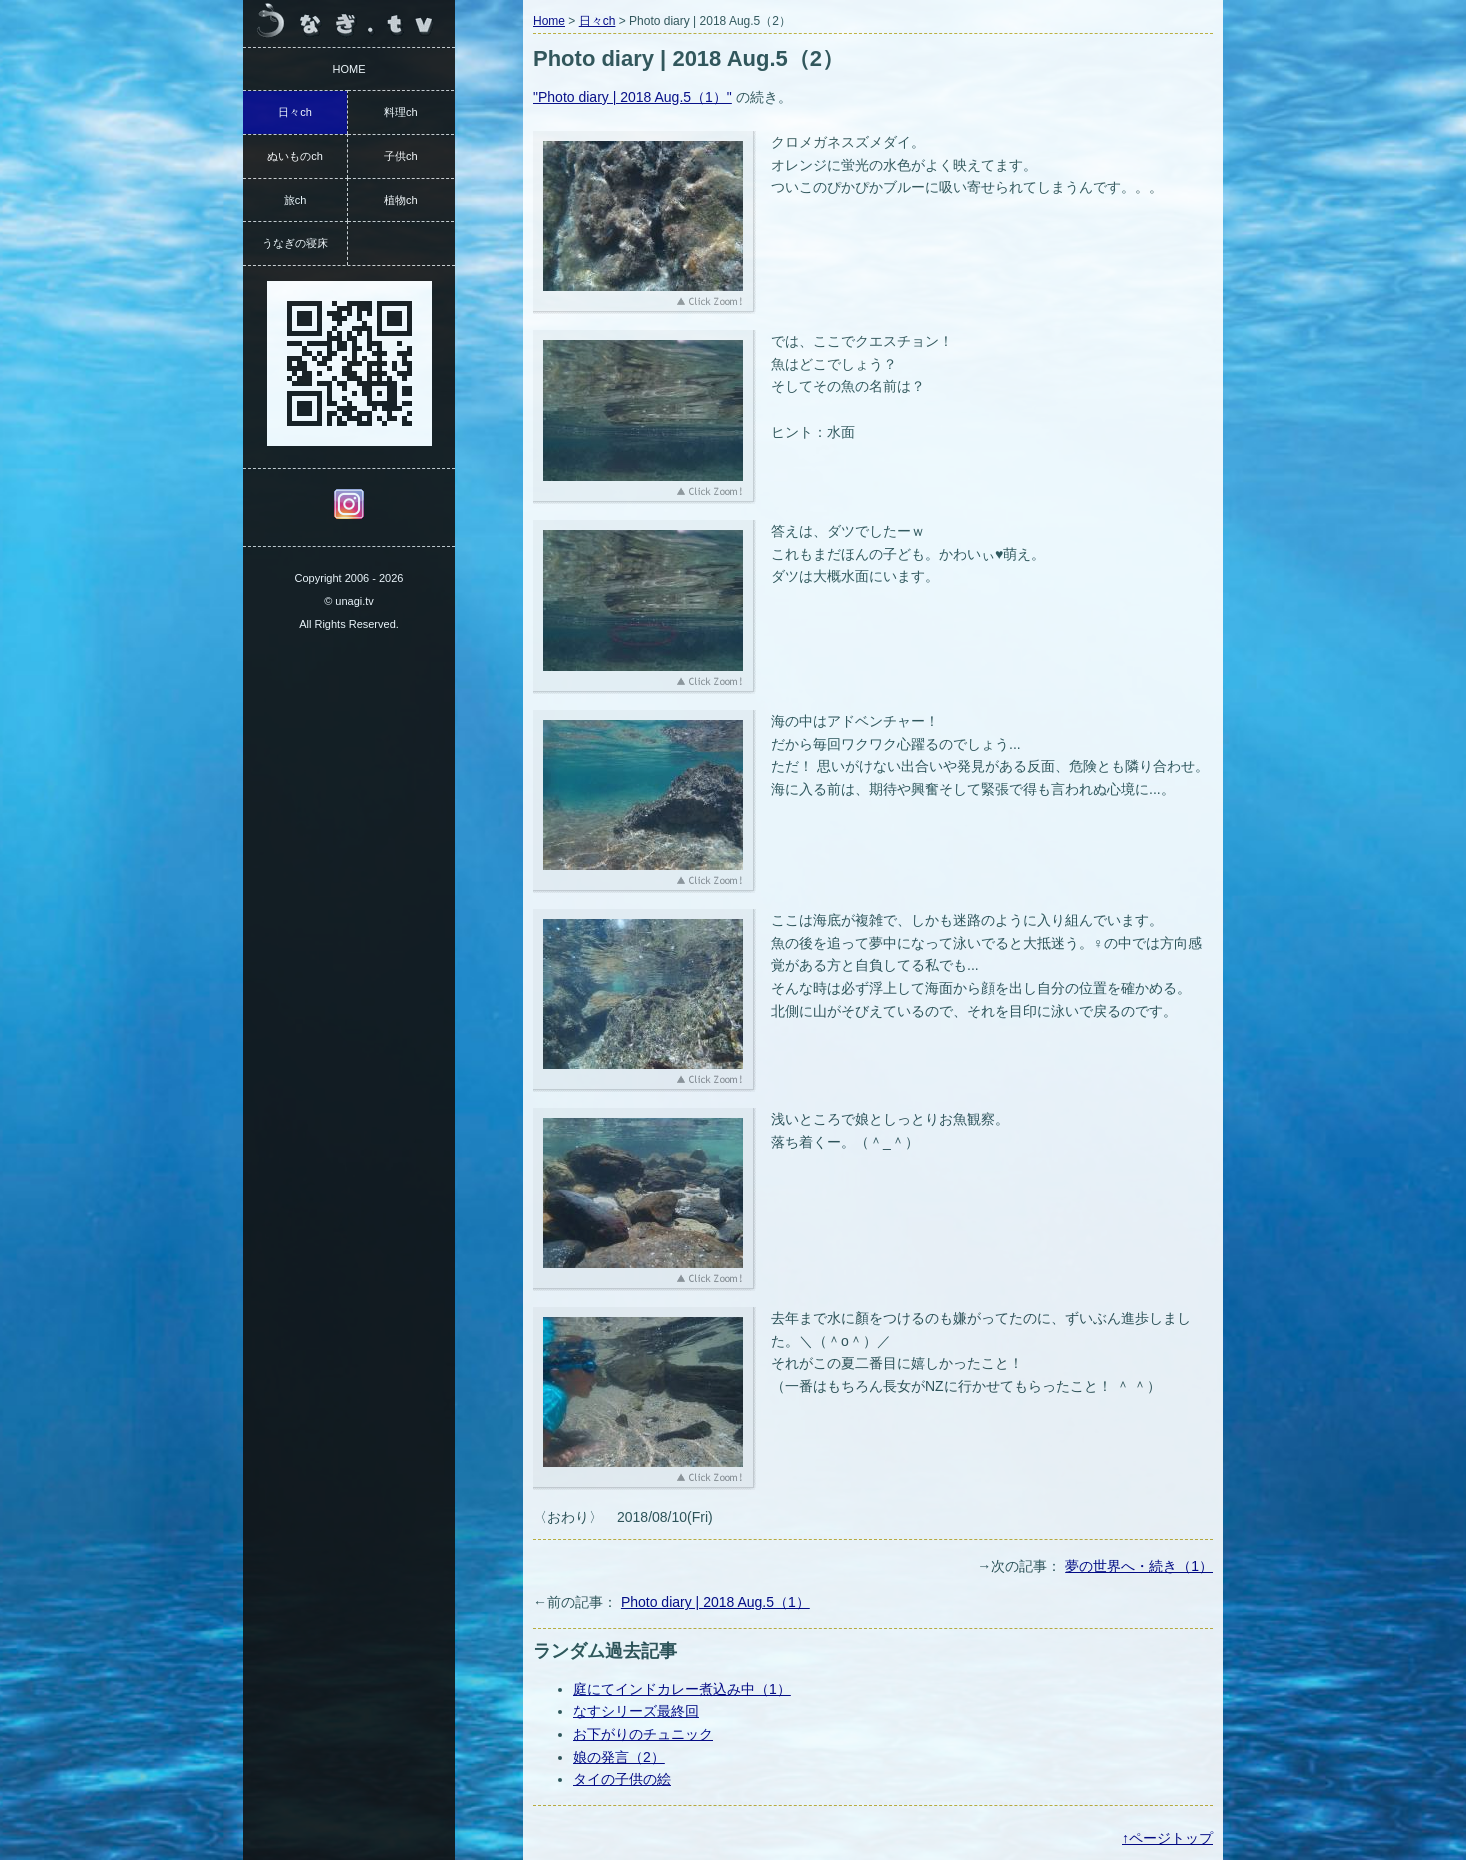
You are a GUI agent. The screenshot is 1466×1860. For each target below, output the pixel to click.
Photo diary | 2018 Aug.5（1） (715, 1602)
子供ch (401, 156)
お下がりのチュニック (643, 1734)
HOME (349, 69)
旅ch (295, 200)
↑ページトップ (1167, 1838)
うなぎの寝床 (295, 243)
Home (549, 21)
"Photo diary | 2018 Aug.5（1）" (632, 97)
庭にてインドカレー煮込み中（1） (682, 1689)
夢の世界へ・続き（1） (1139, 1566)
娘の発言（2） (619, 1757)
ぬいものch (295, 156)
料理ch (401, 112)
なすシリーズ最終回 (636, 1711)
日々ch (597, 21)
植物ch (401, 200)
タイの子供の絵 (622, 1779)
